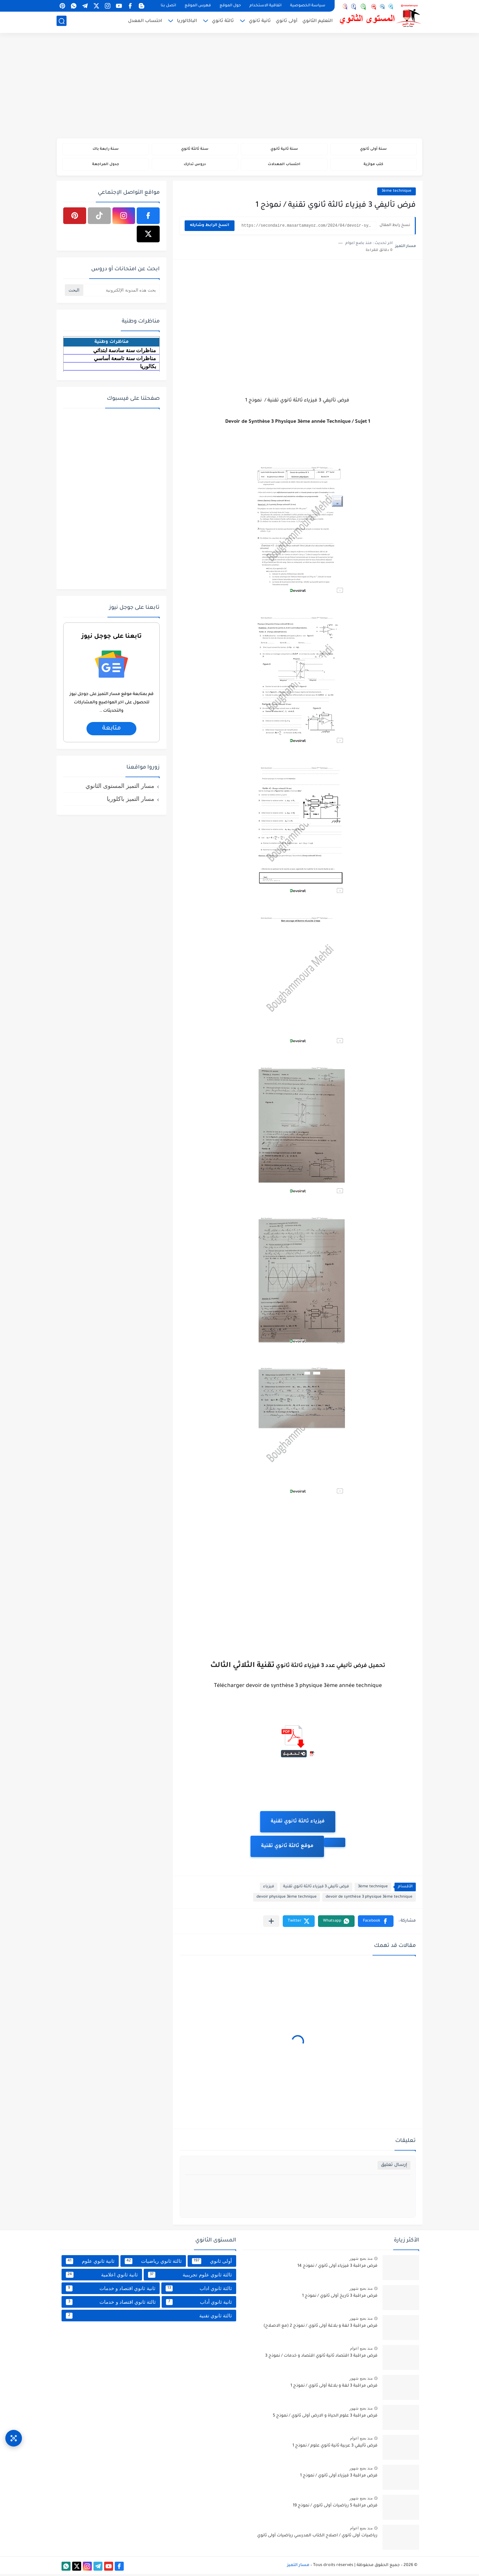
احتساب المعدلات (284, 165)
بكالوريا (148, 368)
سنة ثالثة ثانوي (195, 149)
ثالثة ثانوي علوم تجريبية (190, 2276)
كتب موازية (373, 165)
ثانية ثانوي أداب (199, 2304)
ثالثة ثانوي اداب (199, 2290)
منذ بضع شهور (361, 2260)
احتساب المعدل (145, 22)
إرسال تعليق (394, 2167)
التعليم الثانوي (317, 22)
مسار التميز (298, 2567)
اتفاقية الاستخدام (265, 6)
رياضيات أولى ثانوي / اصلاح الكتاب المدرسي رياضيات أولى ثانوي (317, 2537)
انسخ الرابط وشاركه (209, 227)
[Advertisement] (239, 86)
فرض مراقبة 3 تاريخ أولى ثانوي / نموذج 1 (340, 2298)
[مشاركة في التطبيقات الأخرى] (271, 1923)
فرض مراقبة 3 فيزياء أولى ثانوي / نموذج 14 (337, 2268)
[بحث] (62, 22)
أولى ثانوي (286, 22)
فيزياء (268, 1889)
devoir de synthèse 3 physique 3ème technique (369, 1899)
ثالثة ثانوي (223, 22)
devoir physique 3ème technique (286, 1899)
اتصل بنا (168, 6)
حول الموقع (230, 6)
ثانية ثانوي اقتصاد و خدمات (110, 2290)
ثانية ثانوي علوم (90, 2263)
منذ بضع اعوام (361, 2350)
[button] (376, 1923)
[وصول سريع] (13, 2434)
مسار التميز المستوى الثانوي (119, 787)
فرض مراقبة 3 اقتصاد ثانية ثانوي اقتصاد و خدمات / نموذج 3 (321, 2358)
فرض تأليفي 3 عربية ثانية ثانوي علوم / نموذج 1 (335, 2448)
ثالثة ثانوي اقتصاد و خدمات (111, 2304)
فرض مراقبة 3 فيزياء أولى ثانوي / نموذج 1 (339, 2477)
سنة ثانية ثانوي (284, 149)
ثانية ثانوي (260, 22)
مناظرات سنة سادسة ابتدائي (124, 352)
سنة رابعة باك (105, 149)
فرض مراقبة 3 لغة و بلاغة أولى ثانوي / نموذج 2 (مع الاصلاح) (320, 2328)
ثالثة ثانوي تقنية (149, 2317)
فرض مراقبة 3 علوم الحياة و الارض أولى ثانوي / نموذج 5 (325, 2418)
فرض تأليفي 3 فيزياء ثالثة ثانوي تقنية (316, 1889)
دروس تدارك (195, 165)
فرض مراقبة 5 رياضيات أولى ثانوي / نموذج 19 (335, 2507)
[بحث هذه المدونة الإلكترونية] (121, 292)
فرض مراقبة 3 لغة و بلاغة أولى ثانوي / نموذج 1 (334, 2388)
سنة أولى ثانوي (373, 149)
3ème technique (396, 193)
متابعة (111, 730)
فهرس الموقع (198, 6)
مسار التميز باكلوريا (130, 800)
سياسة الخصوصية (307, 6)
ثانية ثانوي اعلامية (102, 2276)
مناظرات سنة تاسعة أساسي (125, 360)
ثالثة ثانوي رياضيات (153, 2263)
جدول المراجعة (105, 165)
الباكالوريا (187, 22)
